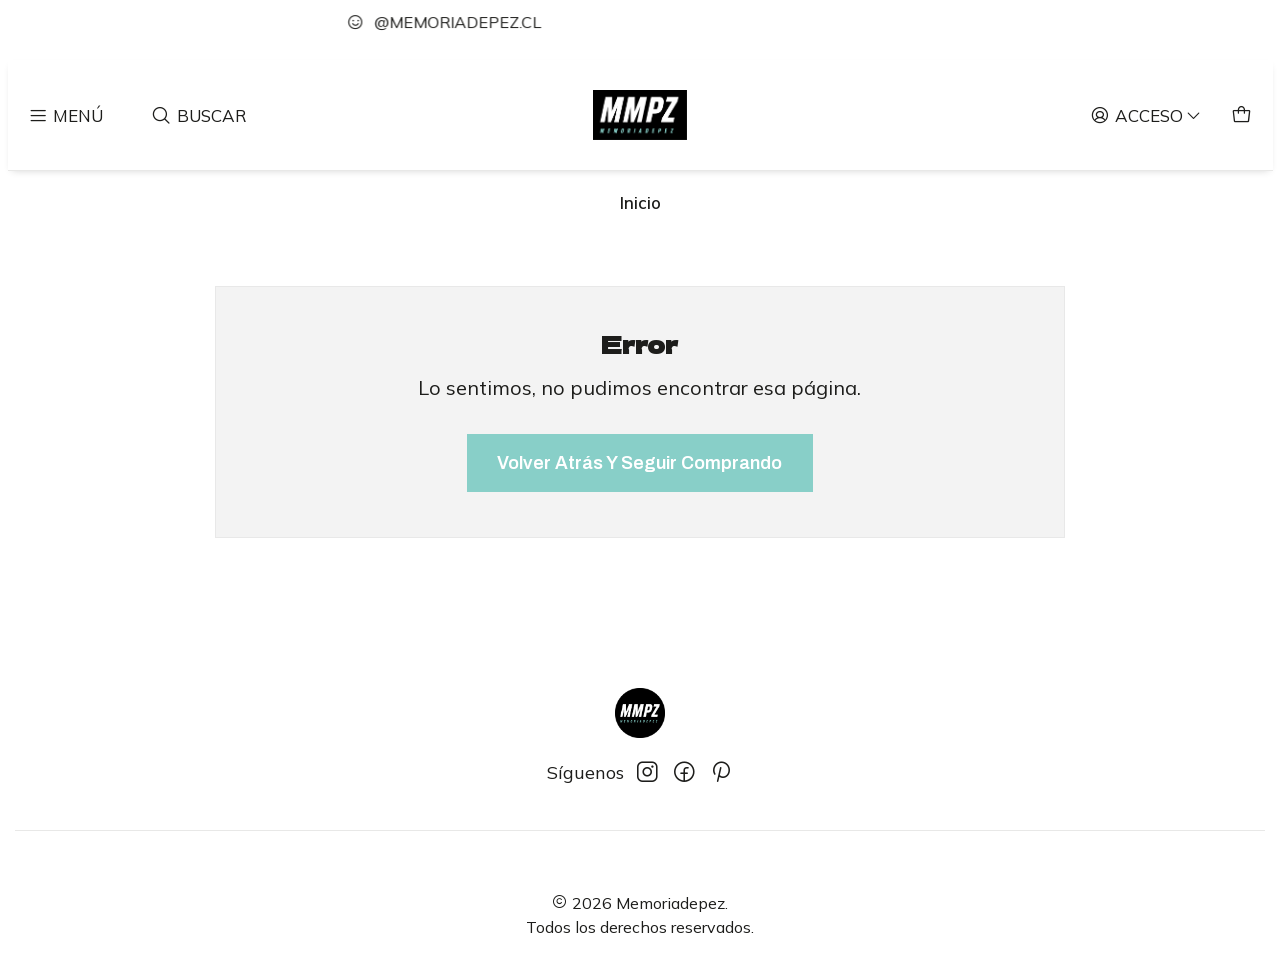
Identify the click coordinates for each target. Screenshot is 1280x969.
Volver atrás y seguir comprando (639, 463)
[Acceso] (1146, 114)
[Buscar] (199, 114)
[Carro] (1242, 114)
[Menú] (66, 114)
